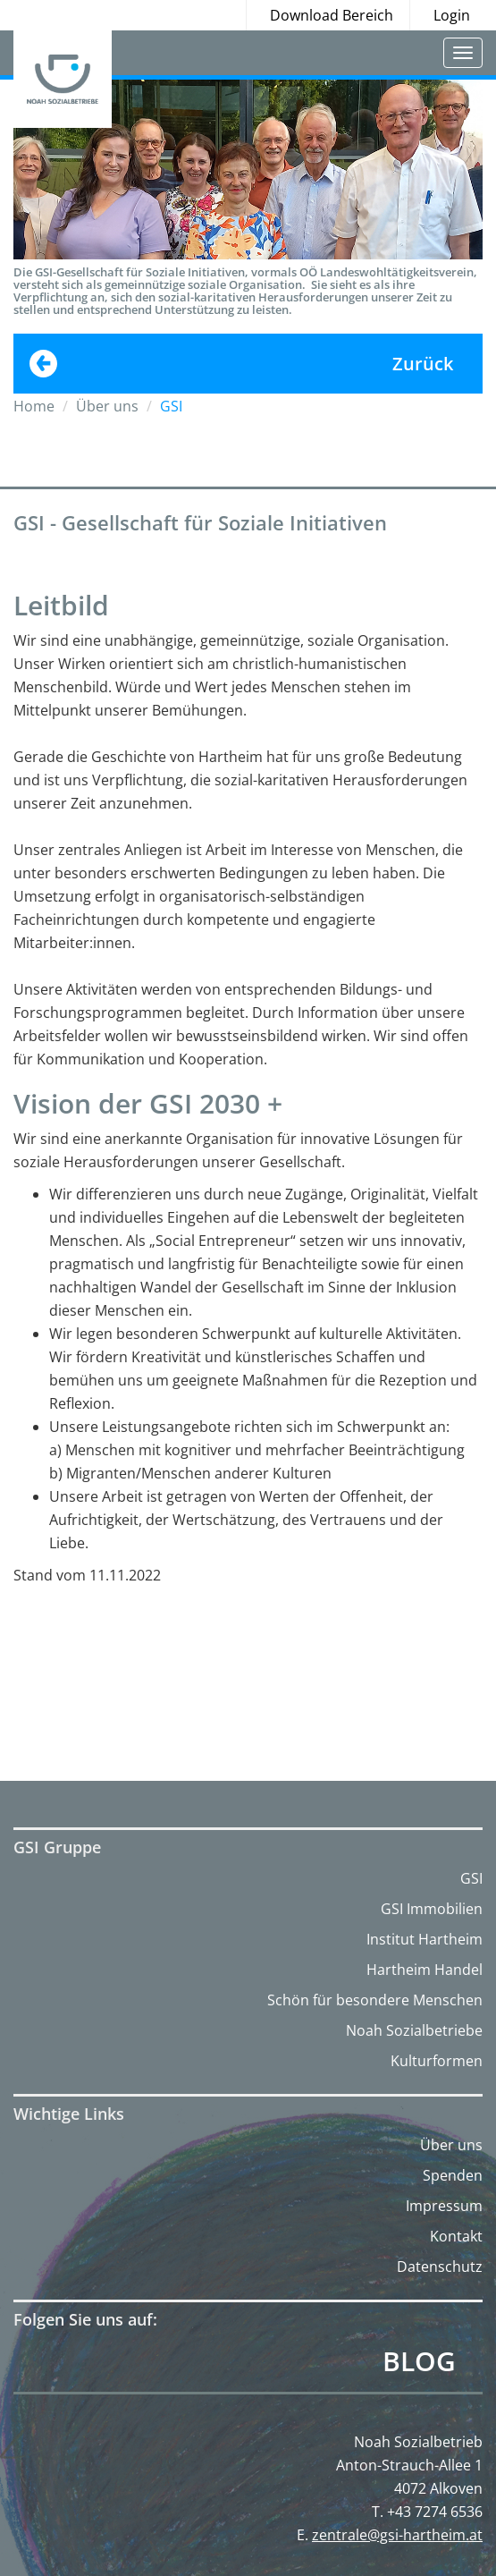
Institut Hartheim (424, 1939)
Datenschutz (440, 2266)
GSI (471, 1878)
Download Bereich (331, 15)
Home (34, 406)
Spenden (453, 2175)
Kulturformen (437, 2061)
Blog (419, 2361)
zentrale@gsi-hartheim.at (397, 2535)
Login (451, 15)
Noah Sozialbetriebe (414, 2030)
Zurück (422, 364)
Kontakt (456, 2236)
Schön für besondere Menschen (375, 2000)
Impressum (444, 2206)
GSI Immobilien (432, 1909)
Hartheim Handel (424, 1969)
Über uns (451, 2145)
